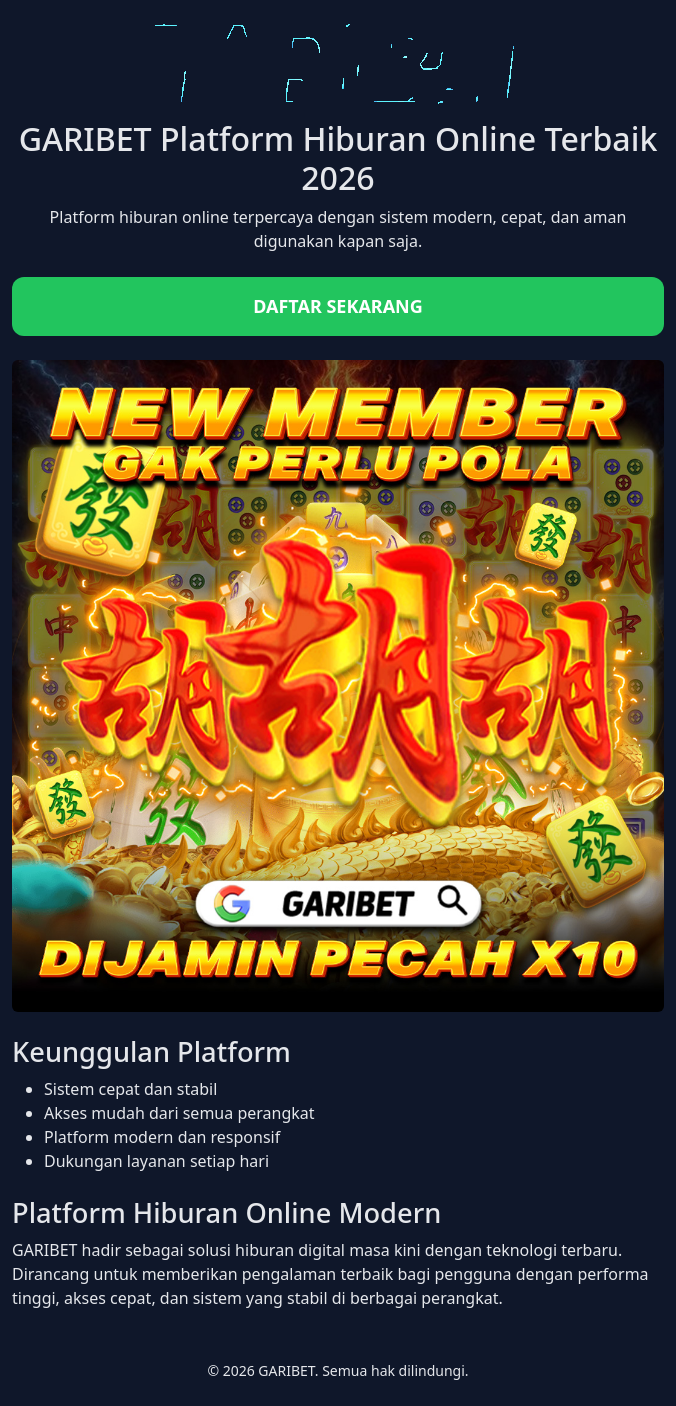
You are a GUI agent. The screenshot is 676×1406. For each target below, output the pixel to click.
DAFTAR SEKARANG (338, 306)
